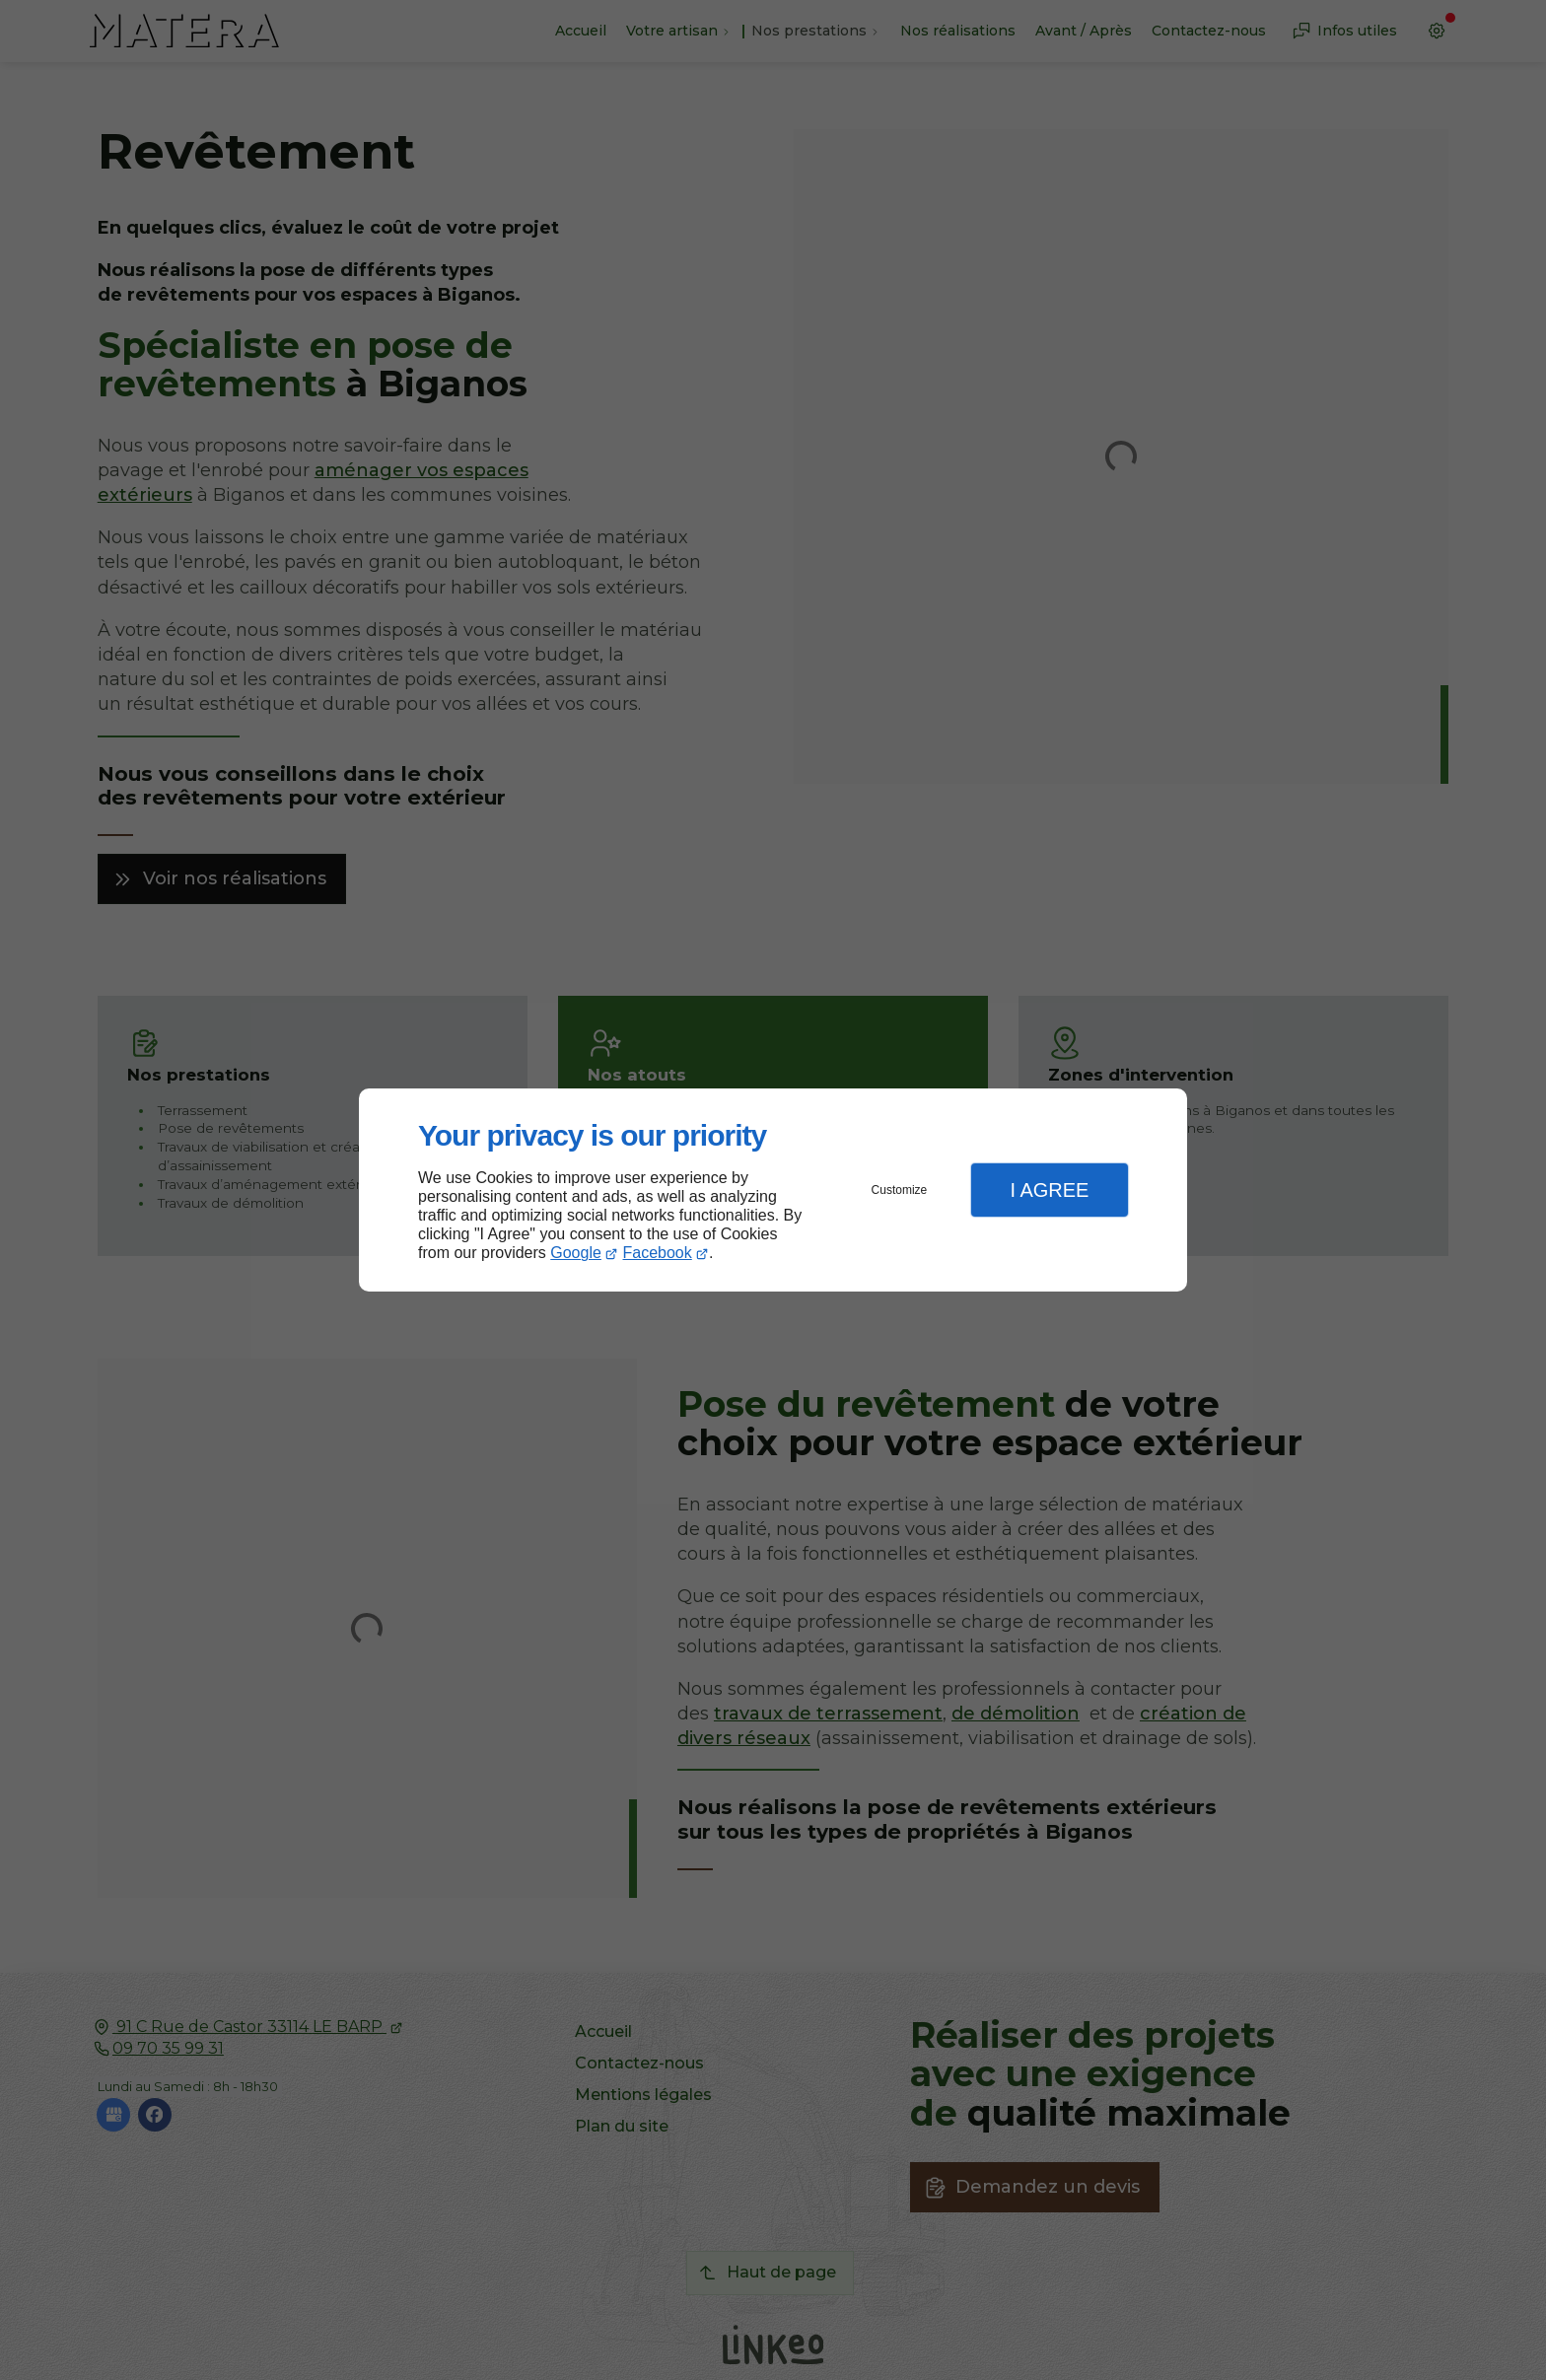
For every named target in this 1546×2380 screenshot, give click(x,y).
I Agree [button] (1049, 1190)
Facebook (657, 1252)
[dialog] (773, 1190)
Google (575, 1252)
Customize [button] (900, 1190)
